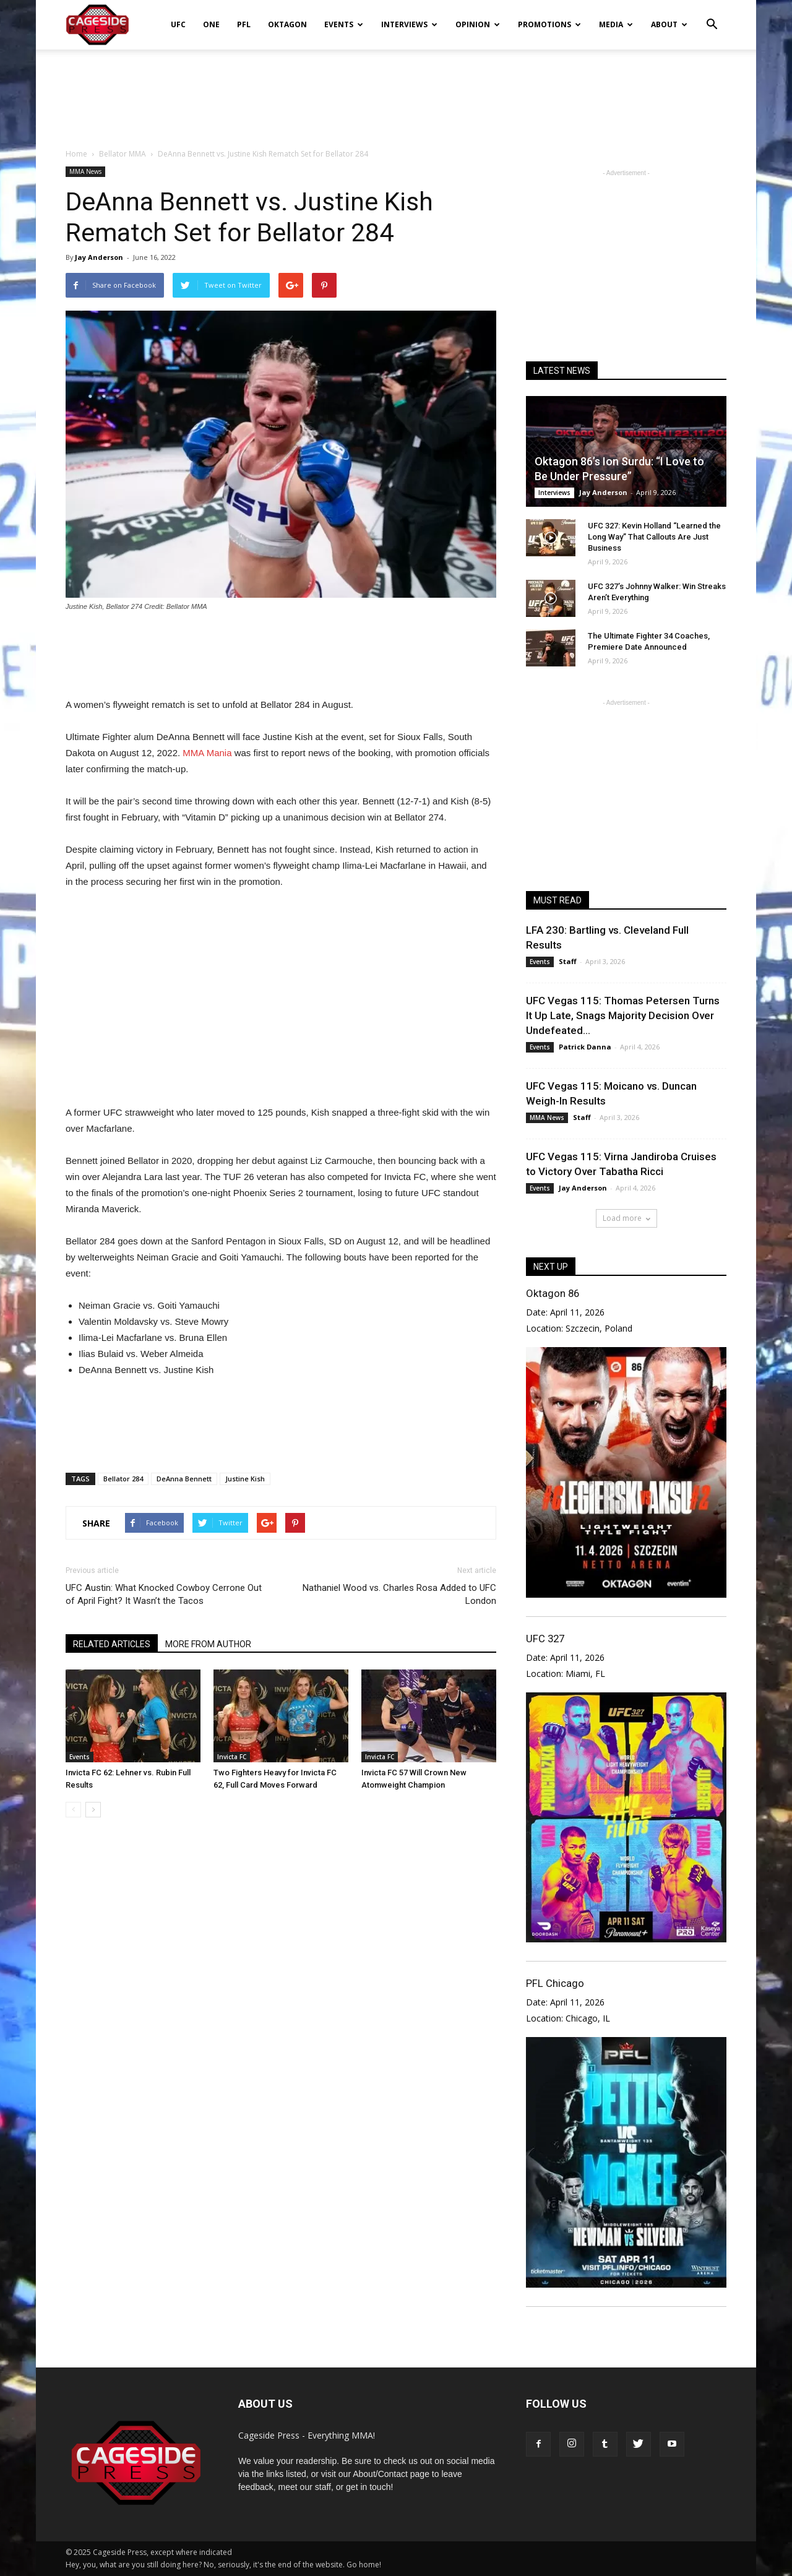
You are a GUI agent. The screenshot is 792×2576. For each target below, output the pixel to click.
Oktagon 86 (552, 1293)
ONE (211, 24)
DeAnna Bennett (184, 1478)
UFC (178, 24)
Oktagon (287, 24)
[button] (711, 16)
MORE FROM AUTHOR (208, 1644)
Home (76, 154)
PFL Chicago (555, 1983)
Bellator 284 (123, 1478)
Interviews (409, 24)
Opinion (477, 24)
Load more (626, 1218)
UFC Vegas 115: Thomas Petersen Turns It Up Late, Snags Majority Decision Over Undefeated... (623, 1015)
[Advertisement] (396, 92)
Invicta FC (231, 1756)
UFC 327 (545, 1638)
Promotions (549, 24)
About (669, 24)
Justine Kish (245, 1478)
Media (616, 24)
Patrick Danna (585, 1046)
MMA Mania (207, 752)
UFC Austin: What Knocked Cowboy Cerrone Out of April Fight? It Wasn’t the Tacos (164, 1594)
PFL (244, 24)
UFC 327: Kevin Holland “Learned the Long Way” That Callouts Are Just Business (654, 537)
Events (343, 24)
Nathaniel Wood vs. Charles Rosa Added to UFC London (399, 1594)
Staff (568, 961)
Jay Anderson (99, 257)
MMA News (85, 171)
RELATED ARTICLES (111, 1644)
